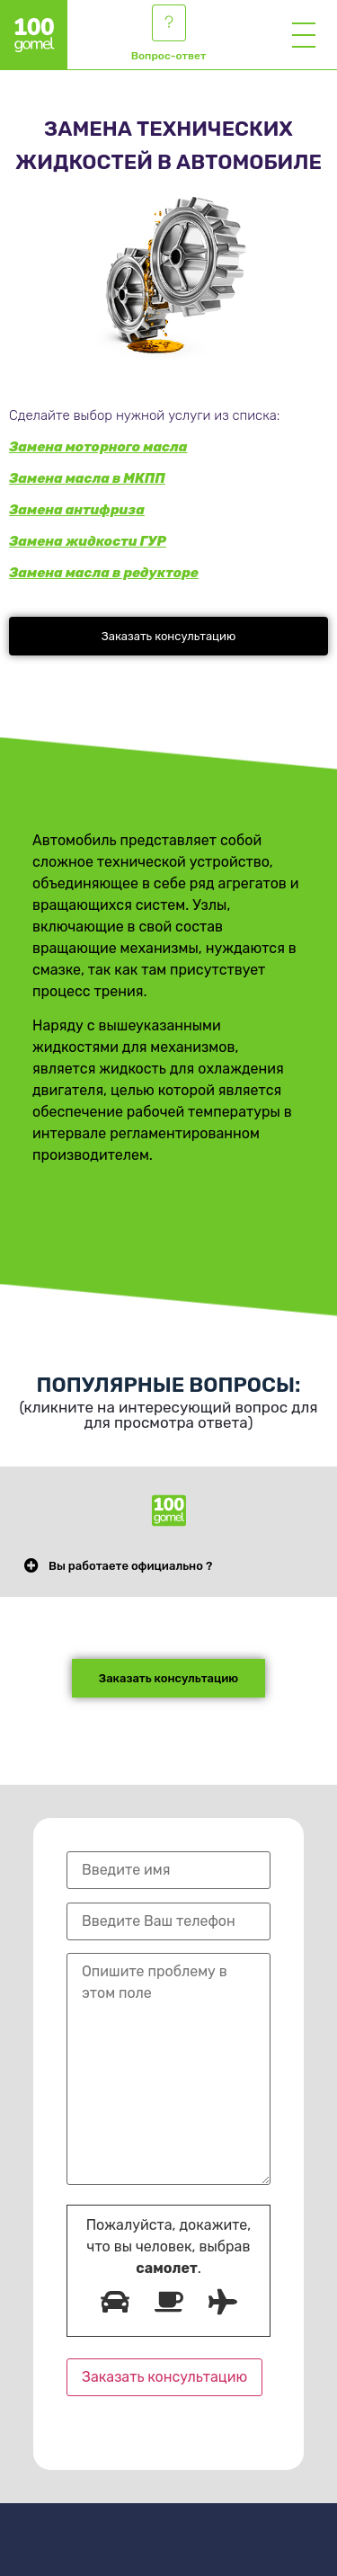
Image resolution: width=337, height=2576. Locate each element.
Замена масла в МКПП (87, 478)
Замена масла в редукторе (104, 573)
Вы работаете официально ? (130, 1566)
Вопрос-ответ (169, 55)
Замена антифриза (77, 510)
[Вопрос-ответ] (169, 22)
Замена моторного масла (98, 447)
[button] (168, 636)
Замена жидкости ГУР (87, 541)
